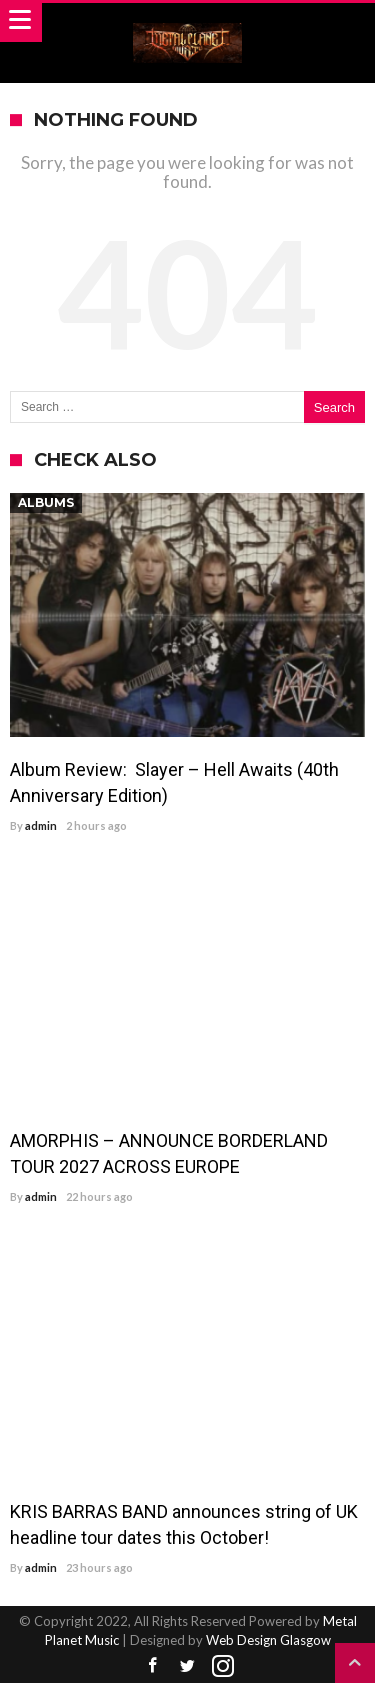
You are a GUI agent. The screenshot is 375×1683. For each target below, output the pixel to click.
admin (41, 825)
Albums (46, 502)
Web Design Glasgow (268, 1640)
